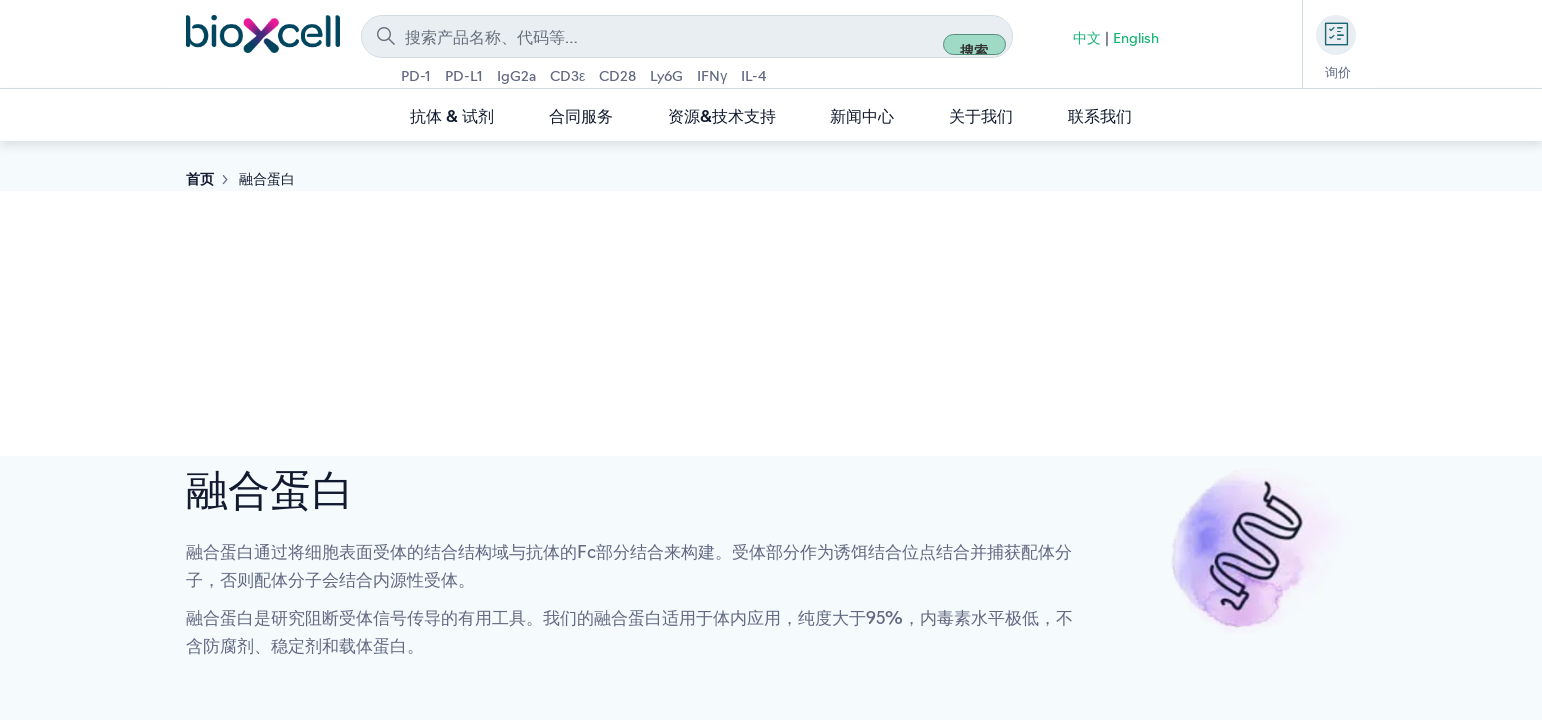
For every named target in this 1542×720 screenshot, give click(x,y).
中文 (1087, 39)
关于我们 (981, 118)
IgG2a (516, 77)
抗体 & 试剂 (452, 118)
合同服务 (581, 118)
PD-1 (416, 77)
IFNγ (712, 77)
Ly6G (666, 77)
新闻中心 (862, 118)
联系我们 (1100, 118)
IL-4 (754, 77)
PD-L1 (464, 77)
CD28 (617, 77)
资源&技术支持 (722, 118)
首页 (200, 180)
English (1136, 39)
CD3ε (567, 77)
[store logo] (263, 33)
